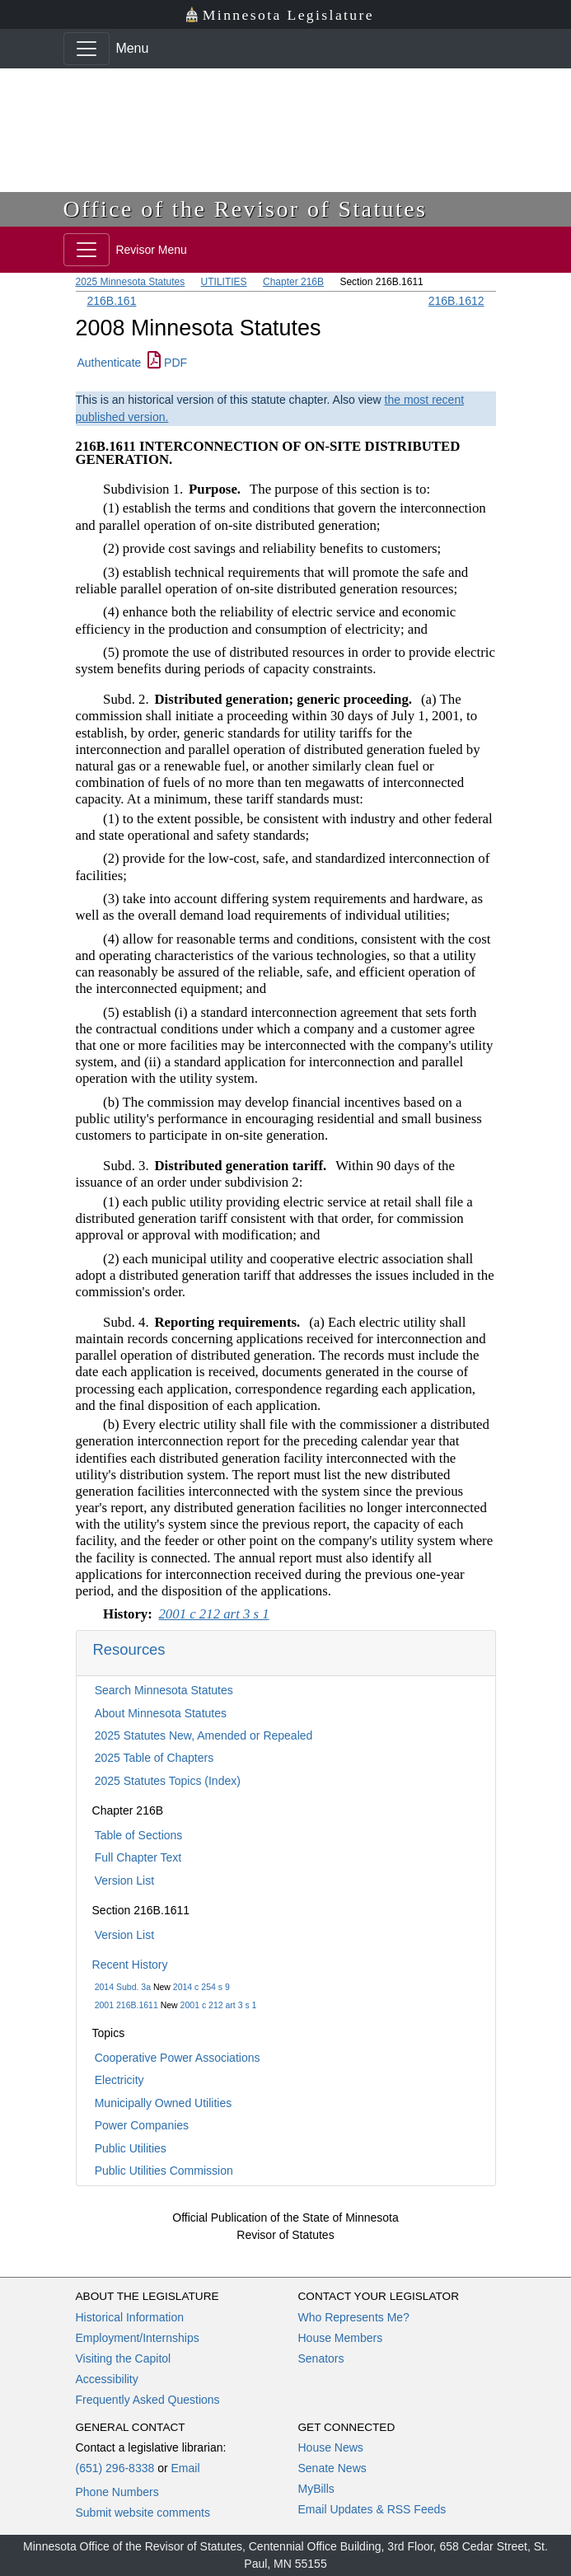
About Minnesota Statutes (161, 1713)
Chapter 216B (293, 282)
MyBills (316, 2488)
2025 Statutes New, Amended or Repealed (204, 1735)
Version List (124, 1880)
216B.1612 (456, 300)
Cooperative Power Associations (177, 2057)
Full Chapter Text (138, 1857)
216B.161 (112, 300)
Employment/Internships (137, 2337)
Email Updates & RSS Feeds (372, 2509)
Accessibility (107, 2379)
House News (330, 2447)
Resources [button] (129, 1649)
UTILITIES (224, 282)
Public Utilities (130, 2148)
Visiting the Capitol (123, 2358)
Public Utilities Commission (164, 2170)
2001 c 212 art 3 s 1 (218, 2005)
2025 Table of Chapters (154, 1757)
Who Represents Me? (354, 2317)
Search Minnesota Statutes (164, 1690)
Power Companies (142, 2125)
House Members (340, 2337)
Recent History (130, 1964)
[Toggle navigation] (86, 48)
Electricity (119, 2080)
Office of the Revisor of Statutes (245, 209)
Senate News (332, 2468)
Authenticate (109, 362)
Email (185, 2468)
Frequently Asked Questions (148, 2399)
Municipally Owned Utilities (163, 2103)
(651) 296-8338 (115, 2468)
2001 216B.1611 (126, 2005)
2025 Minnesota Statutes (130, 282)
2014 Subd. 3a (123, 1987)
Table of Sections (139, 1835)
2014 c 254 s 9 (201, 1987)
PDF (167, 362)
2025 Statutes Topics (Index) (168, 1780)
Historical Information (130, 2317)
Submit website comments (143, 2512)
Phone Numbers (117, 2492)
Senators (321, 2358)
